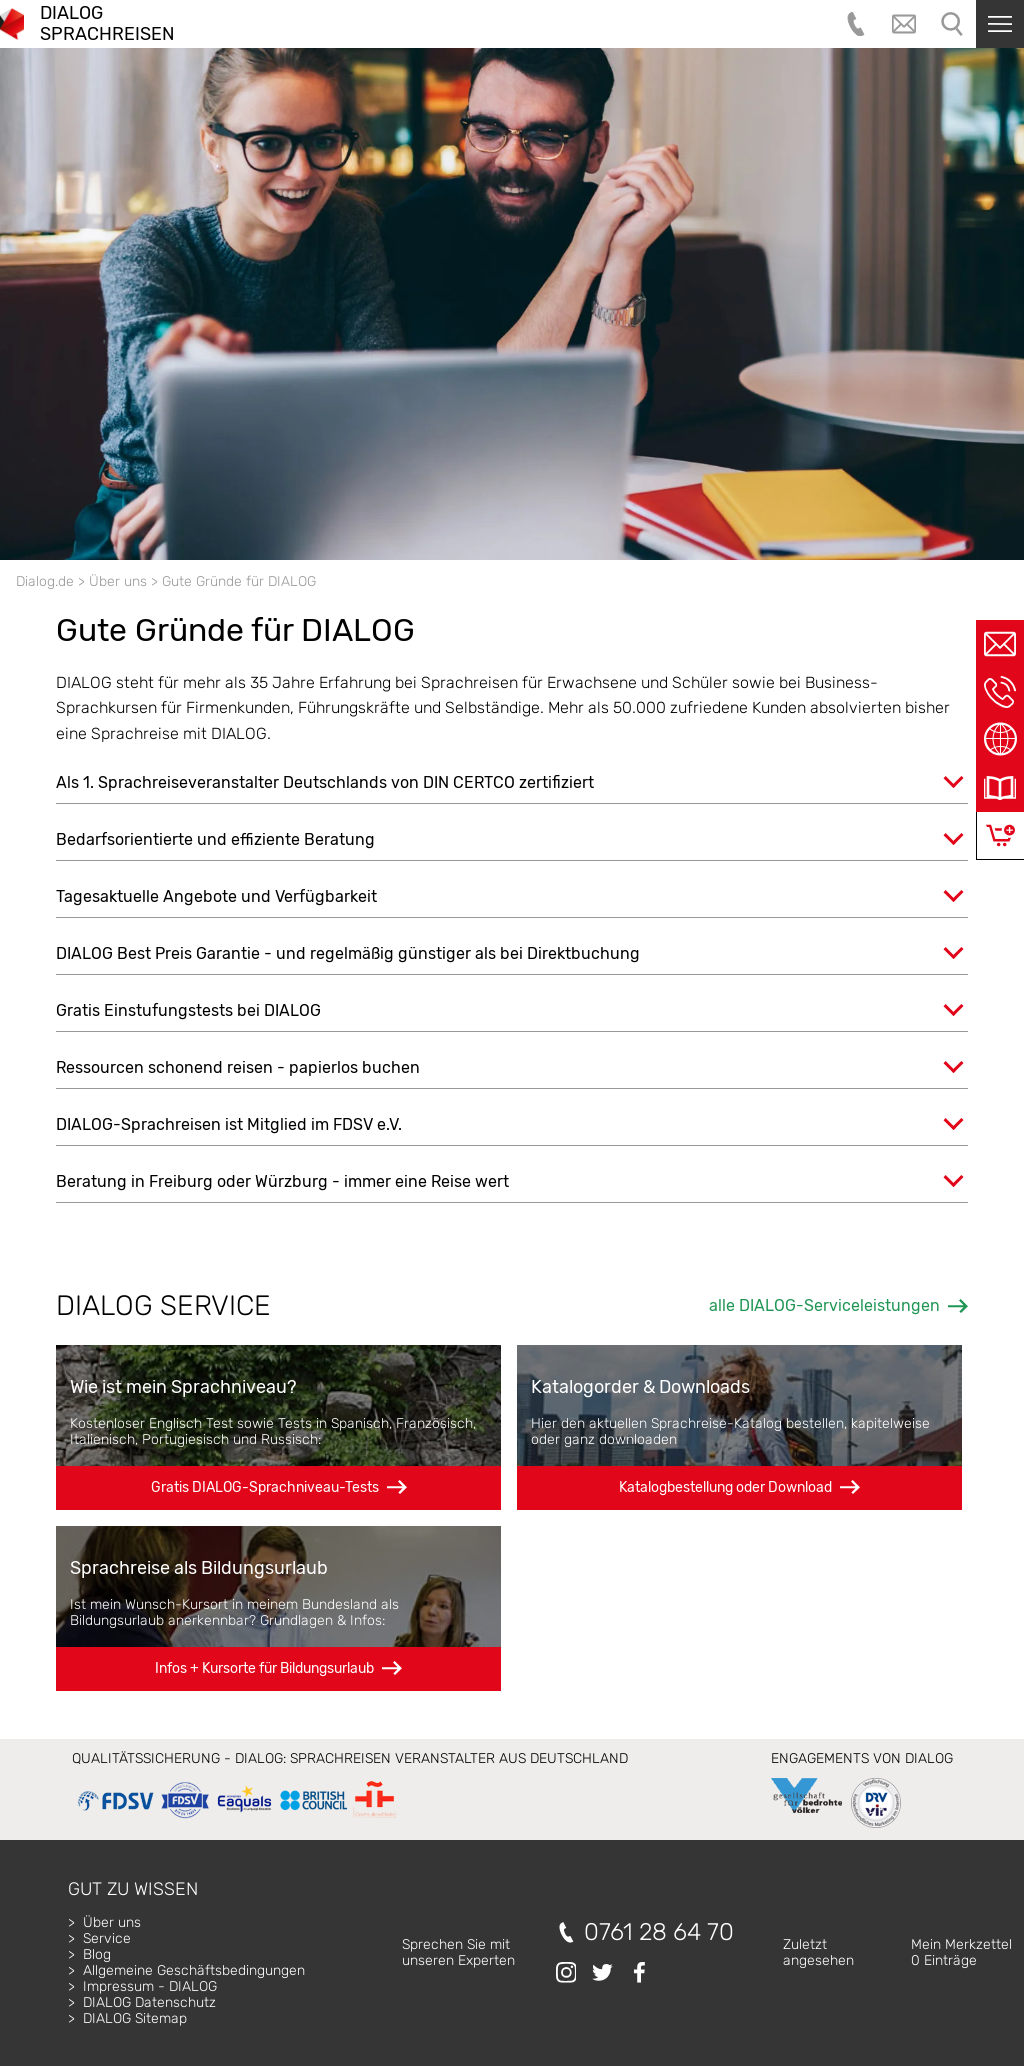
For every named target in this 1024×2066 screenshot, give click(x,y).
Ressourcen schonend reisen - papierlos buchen (238, 1067)
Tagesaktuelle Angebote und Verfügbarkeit (216, 896)
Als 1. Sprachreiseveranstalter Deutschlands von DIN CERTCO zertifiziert (325, 782)
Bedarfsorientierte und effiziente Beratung (215, 839)
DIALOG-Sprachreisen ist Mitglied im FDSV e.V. (229, 1124)
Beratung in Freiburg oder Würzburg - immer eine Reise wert (282, 1181)
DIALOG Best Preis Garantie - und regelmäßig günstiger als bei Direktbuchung (348, 953)
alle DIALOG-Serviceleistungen (824, 1305)
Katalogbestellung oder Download (725, 1487)
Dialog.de (45, 581)
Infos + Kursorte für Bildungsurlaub (264, 1668)
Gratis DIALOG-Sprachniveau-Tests (265, 1487)
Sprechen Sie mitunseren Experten (458, 1952)
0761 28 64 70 (659, 1932)
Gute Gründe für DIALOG (239, 581)
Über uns (118, 581)
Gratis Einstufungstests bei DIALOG (188, 1010)
